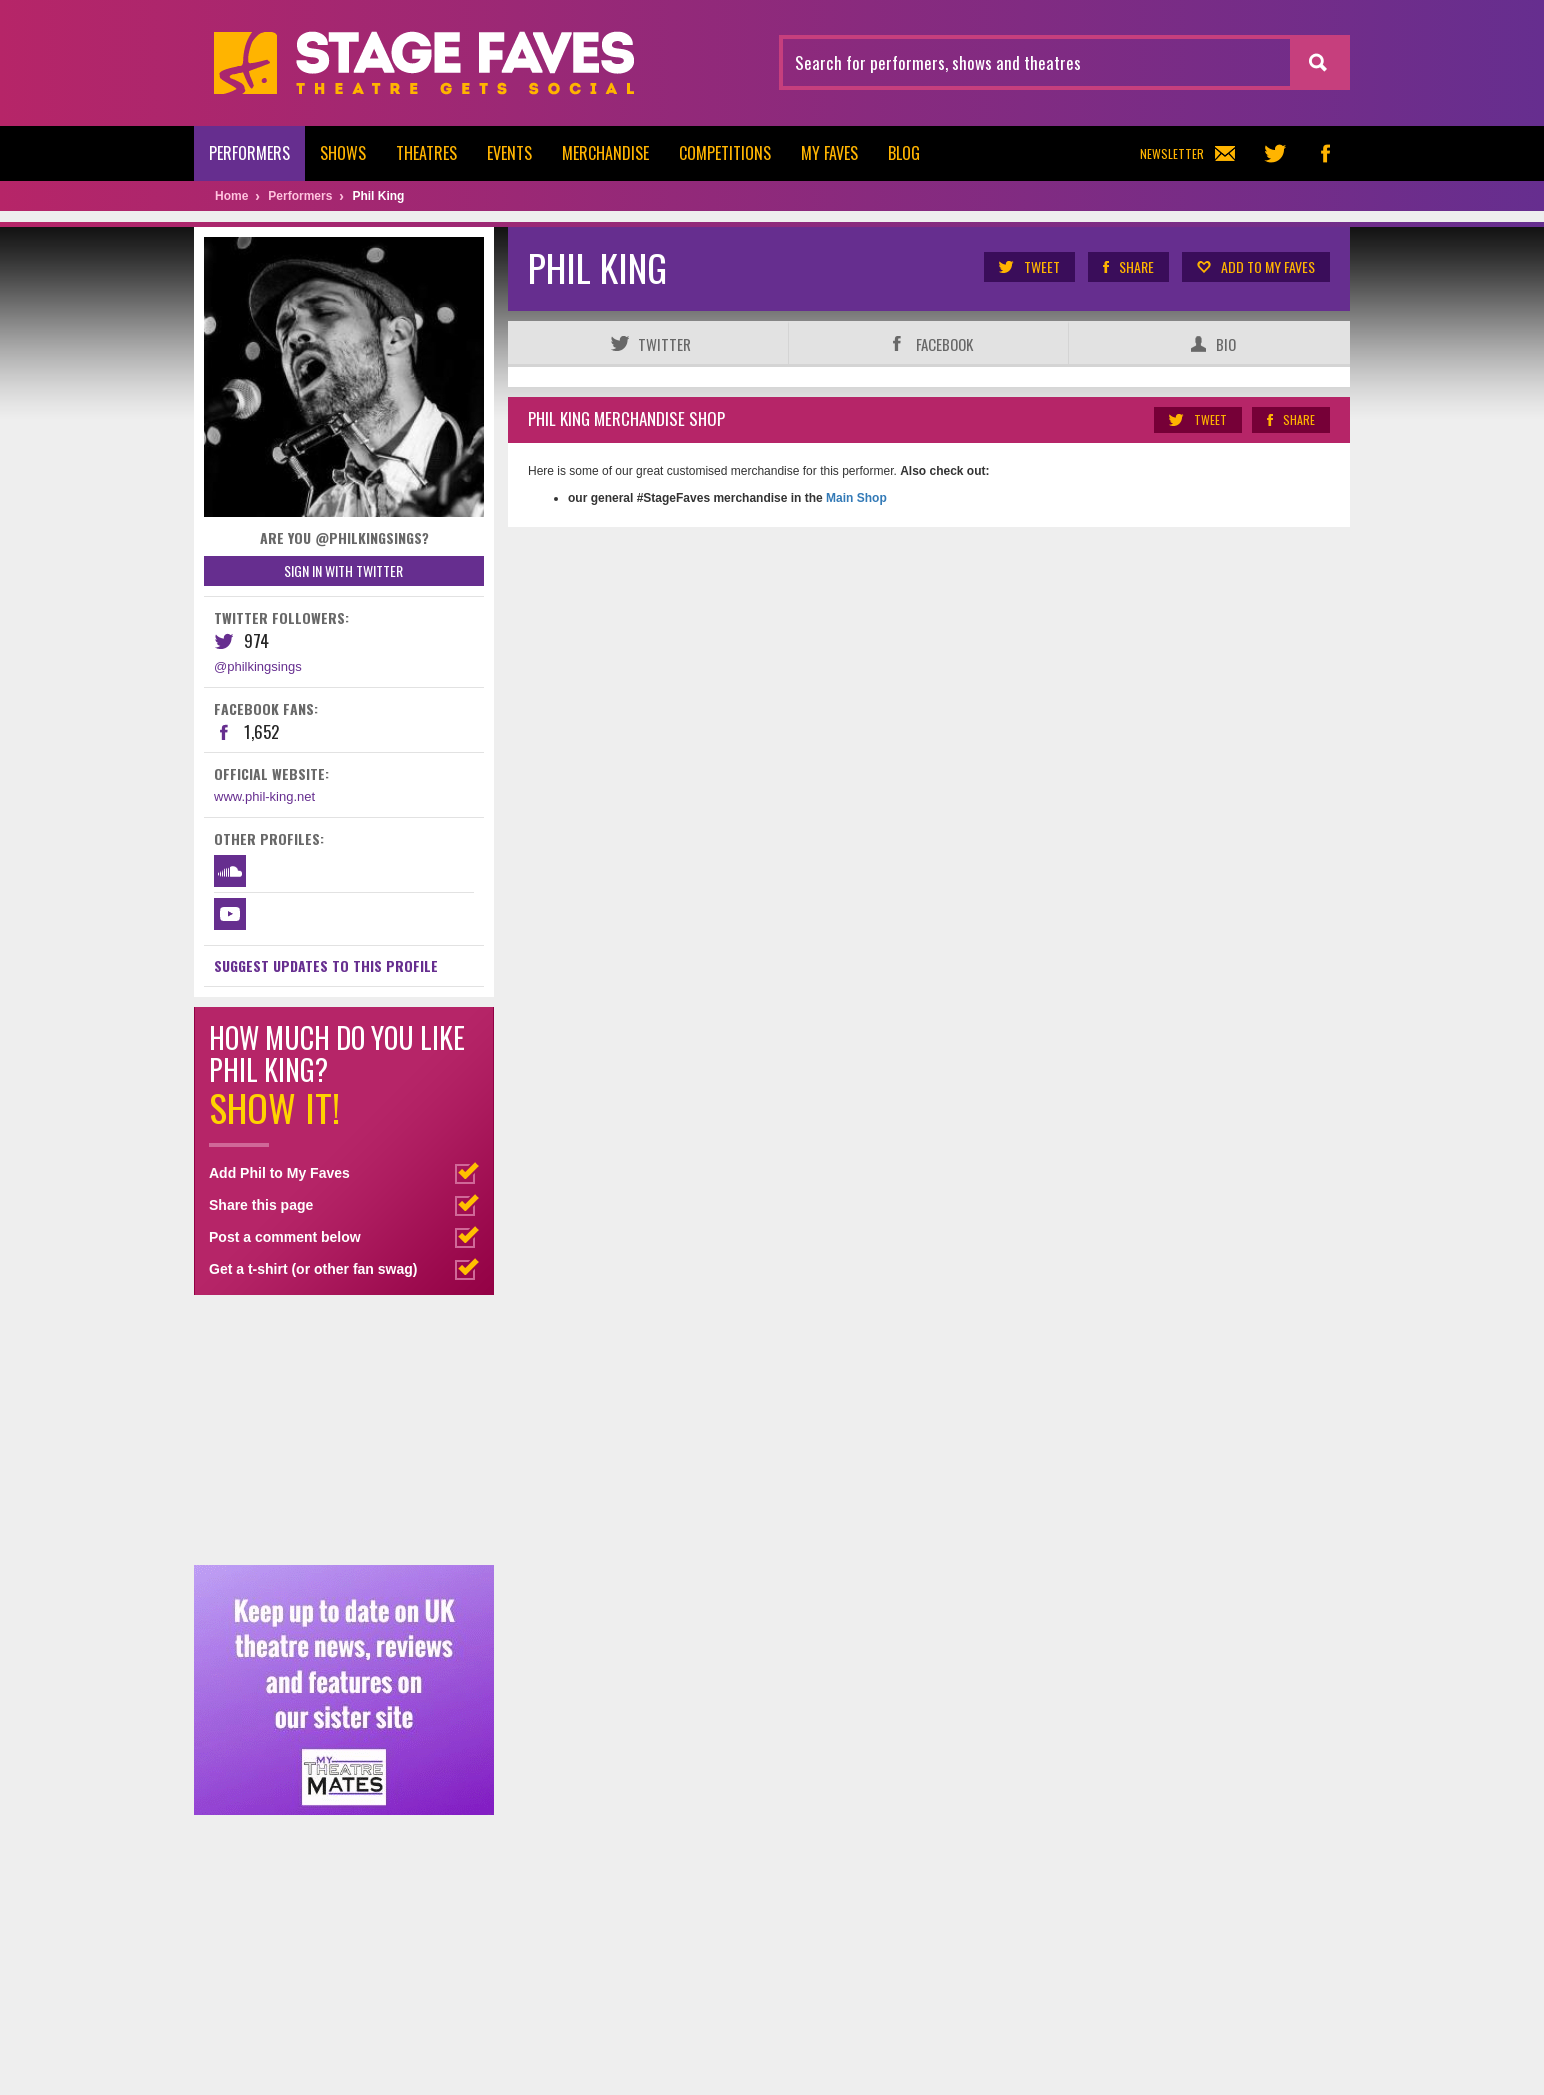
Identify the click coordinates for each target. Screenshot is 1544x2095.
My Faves (829, 153)
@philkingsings (258, 666)
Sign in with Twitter (343, 570)
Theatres (426, 153)
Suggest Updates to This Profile (326, 965)
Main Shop (855, 498)
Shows (343, 153)
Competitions (725, 153)
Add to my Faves (1255, 267)
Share (1127, 267)
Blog (904, 153)
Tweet (1028, 267)
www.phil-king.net (264, 796)
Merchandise (605, 153)
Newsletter (1187, 153)
